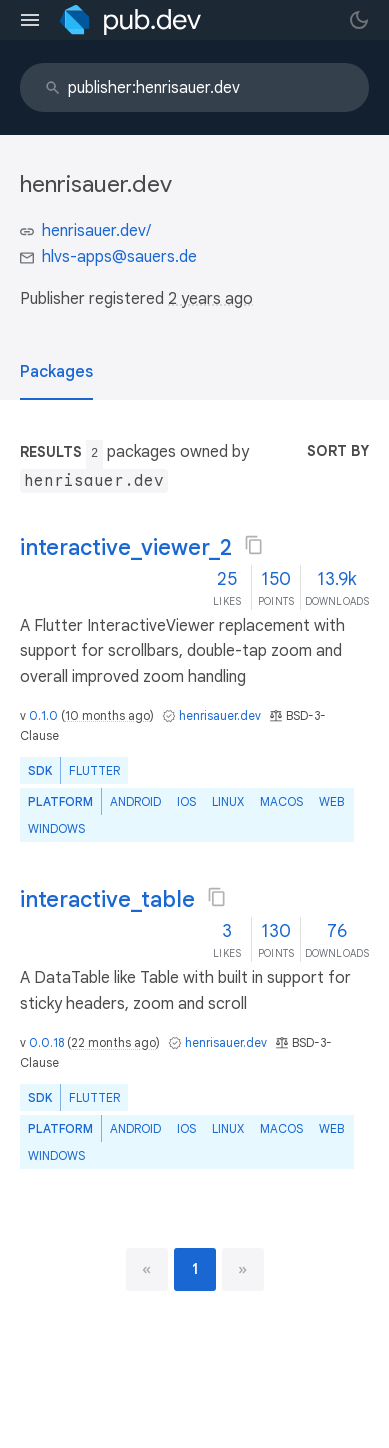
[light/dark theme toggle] (359, 20)
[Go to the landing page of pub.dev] (130, 20)
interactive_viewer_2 (126, 547)
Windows (56, 828)
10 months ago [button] (107, 715)
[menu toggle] (30, 20)
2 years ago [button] (210, 299)
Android (135, 801)
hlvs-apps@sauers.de (119, 257)
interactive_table (107, 899)
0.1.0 (43, 715)
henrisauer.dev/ (96, 231)
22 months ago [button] (113, 1042)
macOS (281, 801)
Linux (228, 801)
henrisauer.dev (220, 715)
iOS (186, 801)
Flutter (94, 770)
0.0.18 (46, 1042)
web (331, 801)
